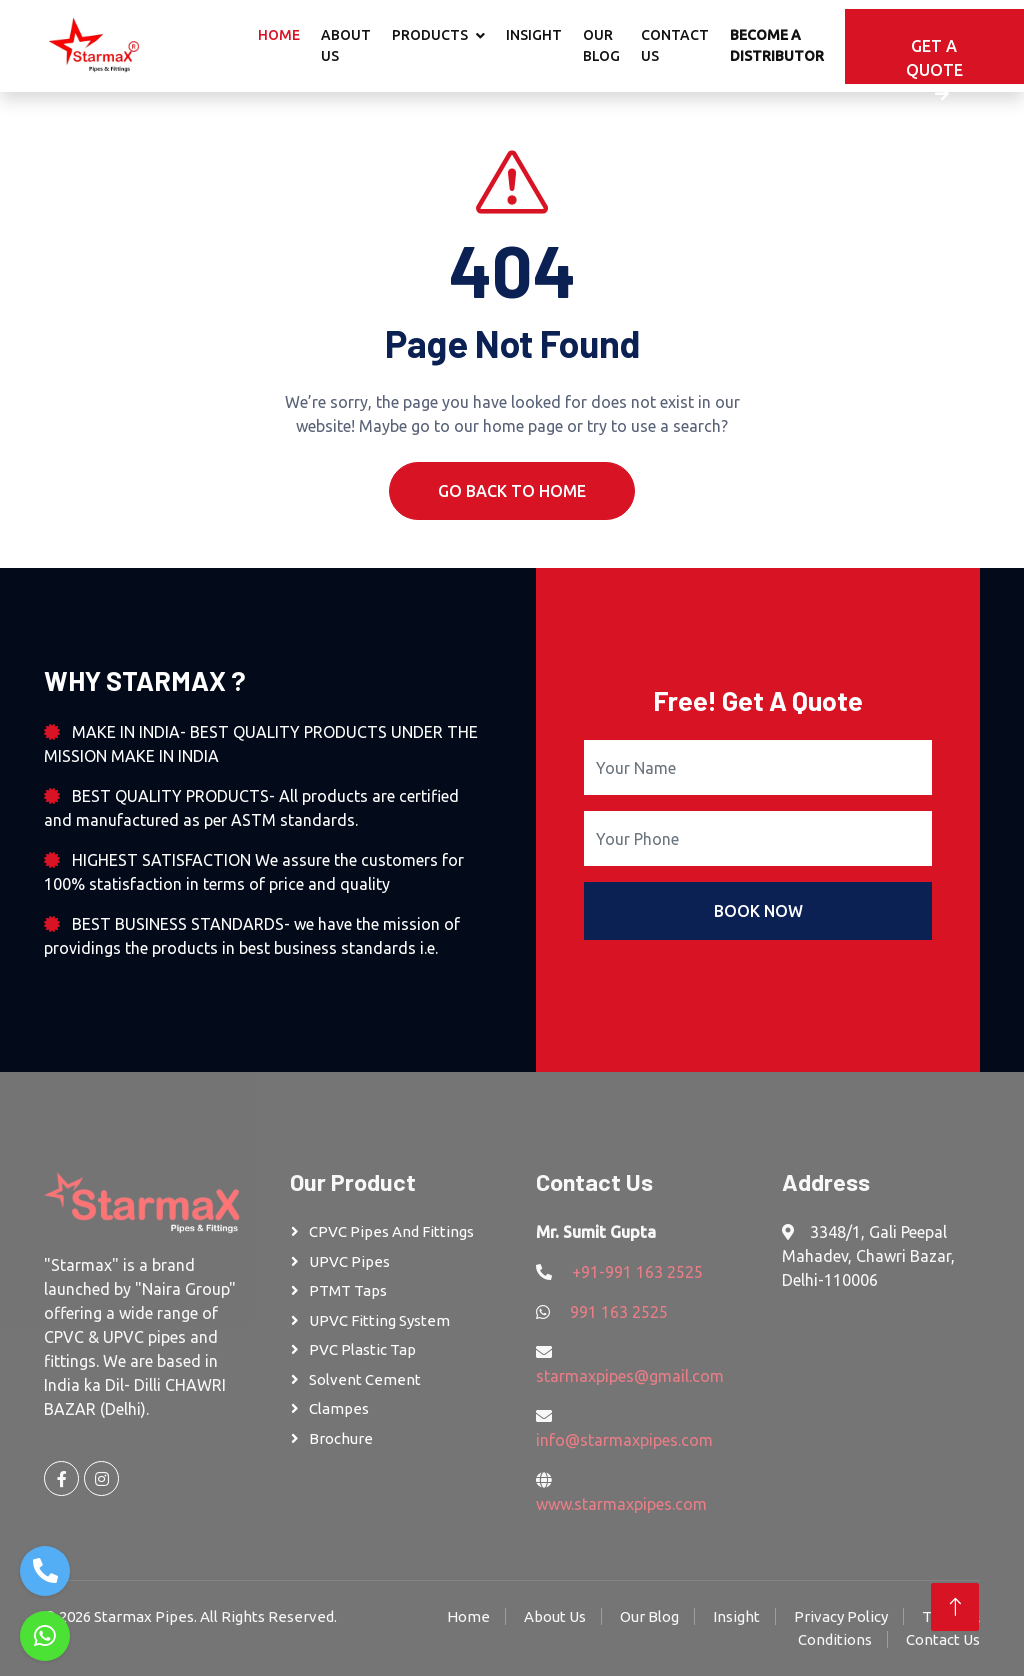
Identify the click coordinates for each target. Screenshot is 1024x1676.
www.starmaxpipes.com (621, 1504)
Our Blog (601, 45)
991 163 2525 (619, 1312)
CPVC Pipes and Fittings (391, 1231)
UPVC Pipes (349, 1261)
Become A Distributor (777, 45)
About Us (346, 45)
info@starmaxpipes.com (624, 1440)
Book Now (758, 911)
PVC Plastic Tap (362, 1349)
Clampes (339, 1408)
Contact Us (675, 45)
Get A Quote (934, 60)
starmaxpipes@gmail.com (630, 1376)
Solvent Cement (365, 1379)
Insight (534, 35)
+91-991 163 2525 (637, 1272)
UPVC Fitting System (379, 1320)
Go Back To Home (512, 491)
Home (279, 35)
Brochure (341, 1438)
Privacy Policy (841, 1616)
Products (430, 35)
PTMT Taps (348, 1290)
